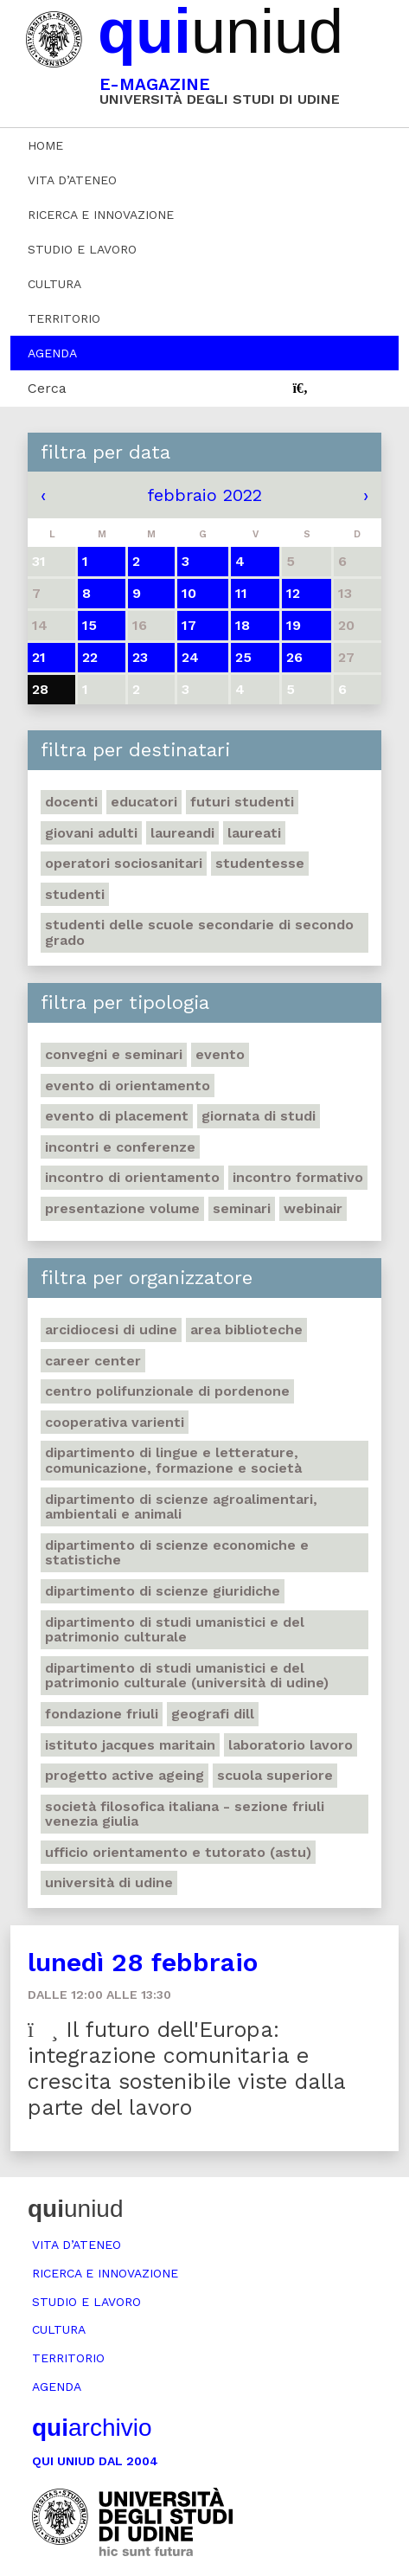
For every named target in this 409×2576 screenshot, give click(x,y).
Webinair (313, 1208)
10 (189, 593)
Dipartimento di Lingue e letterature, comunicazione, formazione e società (173, 1460)
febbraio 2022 (204, 495)
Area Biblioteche (246, 1329)
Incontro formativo (298, 1177)
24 (190, 657)
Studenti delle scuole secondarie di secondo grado (199, 932)
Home (45, 145)
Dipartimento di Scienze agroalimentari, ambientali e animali (181, 1507)
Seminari (242, 1208)
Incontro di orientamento (132, 1177)
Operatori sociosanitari (123, 863)
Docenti (71, 801)
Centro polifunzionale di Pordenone (167, 1391)
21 (39, 657)
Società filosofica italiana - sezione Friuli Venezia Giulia (184, 1814)
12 (293, 593)
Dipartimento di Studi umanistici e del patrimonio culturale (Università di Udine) (187, 1676)
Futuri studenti (242, 801)
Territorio (64, 318)
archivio (91, 2427)
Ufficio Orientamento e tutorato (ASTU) (178, 1852)
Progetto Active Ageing (124, 1775)
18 (242, 625)
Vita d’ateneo (72, 180)
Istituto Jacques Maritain (130, 1745)
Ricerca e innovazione (101, 215)
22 (90, 657)
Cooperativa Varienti (114, 1422)
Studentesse (259, 863)
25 (243, 657)
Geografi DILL (212, 1714)
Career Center (93, 1360)
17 (189, 625)
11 (241, 593)
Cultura (54, 284)
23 (140, 657)
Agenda (52, 353)
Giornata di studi (258, 1116)
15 (89, 625)
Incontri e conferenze (120, 1147)
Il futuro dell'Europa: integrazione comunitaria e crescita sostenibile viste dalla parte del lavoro (187, 2068)
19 (293, 625)
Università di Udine (109, 1882)
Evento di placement (117, 1116)
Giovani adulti (91, 833)
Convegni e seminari (113, 1054)
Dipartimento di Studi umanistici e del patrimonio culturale (174, 1630)
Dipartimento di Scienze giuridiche (162, 1591)
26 (294, 657)
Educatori (144, 801)
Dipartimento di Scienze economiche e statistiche (177, 1553)
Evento (220, 1054)
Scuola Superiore (275, 1775)
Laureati (254, 833)
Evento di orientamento (127, 1085)
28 (40, 689)
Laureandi (182, 833)
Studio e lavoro (82, 249)
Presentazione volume (122, 1208)
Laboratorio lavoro (290, 1745)
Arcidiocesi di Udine (111, 1329)
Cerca (47, 388)
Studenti (75, 894)
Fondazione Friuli (101, 1714)
